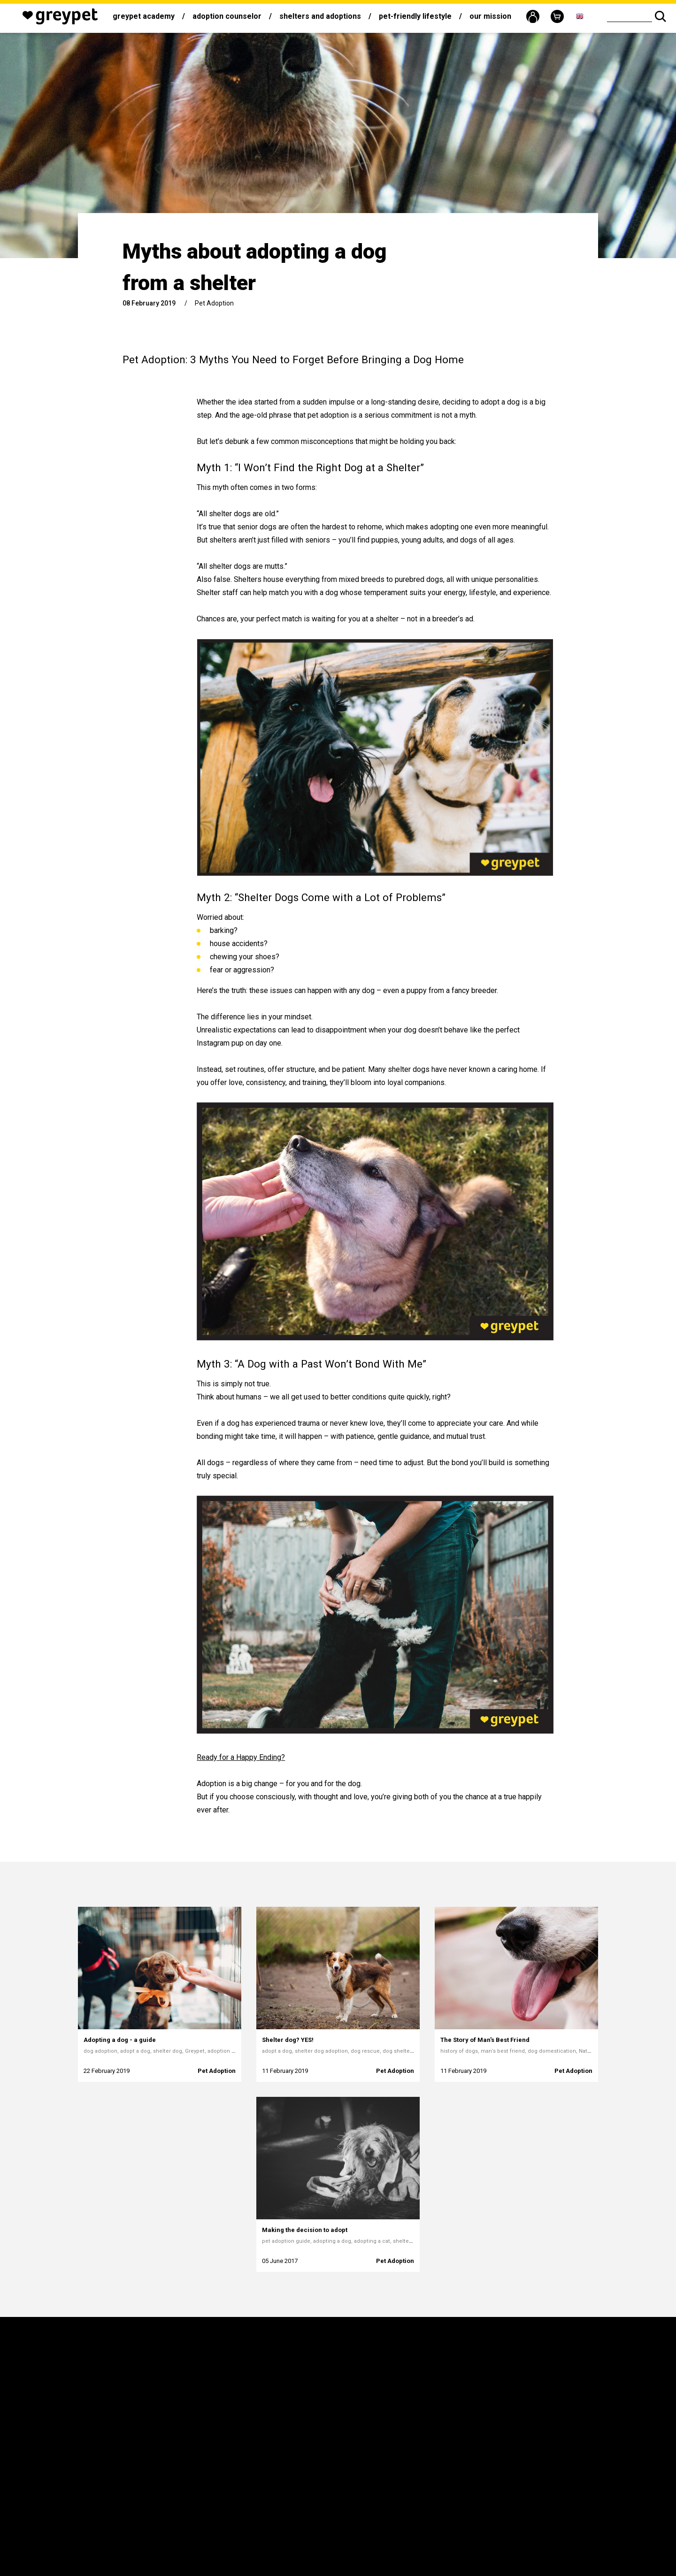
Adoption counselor (226, 16)
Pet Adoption (214, 303)
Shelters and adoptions (320, 16)
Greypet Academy (144, 16)
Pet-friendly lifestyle (415, 16)
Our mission (490, 16)
